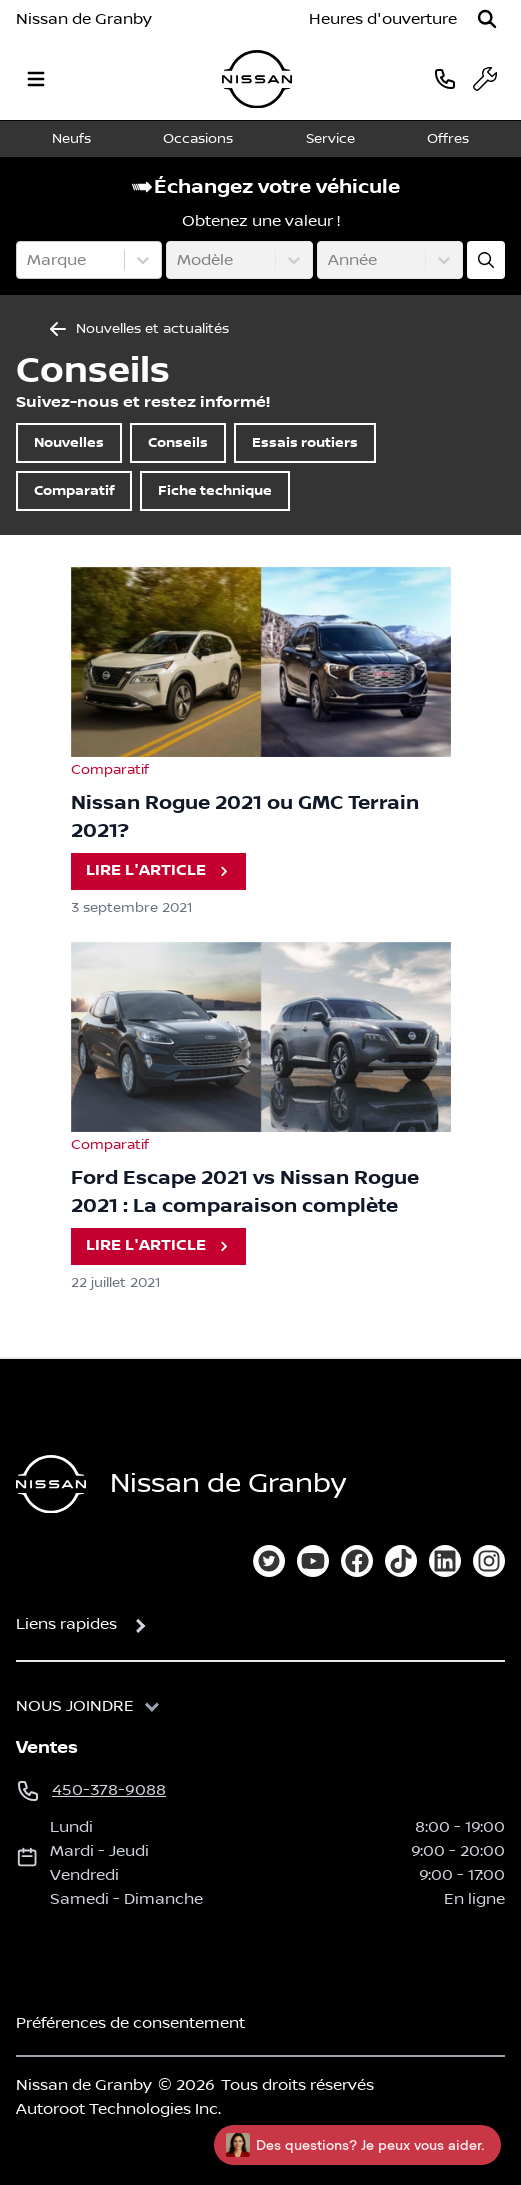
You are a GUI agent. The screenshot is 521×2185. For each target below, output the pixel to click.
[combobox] (29, 260)
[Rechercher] (487, 19)
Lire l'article (161, 871)
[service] (485, 79)
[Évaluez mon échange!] (486, 260)
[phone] (445, 78)
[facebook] (357, 1561)
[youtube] (313, 1561)
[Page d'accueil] (51, 1484)
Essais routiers (305, 442)
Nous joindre (75, 1706)
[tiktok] (401, 1561)
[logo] (257, 79)
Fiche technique (215, 490)
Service (330, 139)
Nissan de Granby (84, 19)
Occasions (198, 139)
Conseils (178, 442)
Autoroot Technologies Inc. (118, 2109)
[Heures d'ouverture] (383, 19)
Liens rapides (66, 1624)
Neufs (71, 139)
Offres (448, 139)
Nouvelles (69, 442)
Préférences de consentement (130, 2023)
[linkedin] (445, 1561)
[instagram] (489, 1561)
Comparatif (74, 490)
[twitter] (269, 1561)
